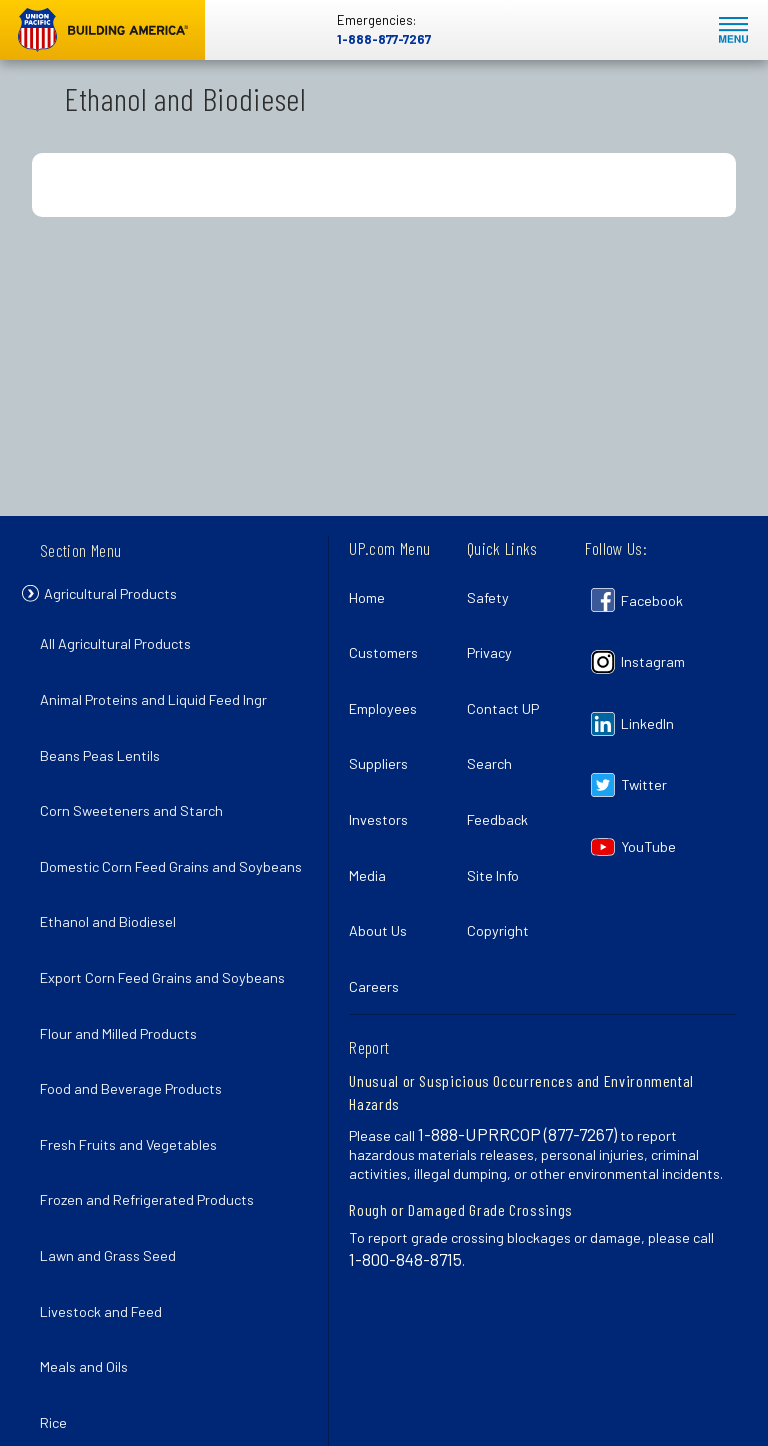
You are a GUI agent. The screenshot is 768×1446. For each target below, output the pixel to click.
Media (373, 809)
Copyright (504, 852)
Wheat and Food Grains (119, 1410)
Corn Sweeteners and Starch (137, 778)
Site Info (499, 809)
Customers (389, 634)
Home (373, 591)
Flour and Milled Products (124, 974)
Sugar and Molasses (109, 1323)
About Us (384, 852)
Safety (494, 591)
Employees (389, 678)
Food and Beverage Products (137, 1018)
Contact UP (509, 678)
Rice (59, 1280)
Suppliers (384, 721)
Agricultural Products (125, 601)
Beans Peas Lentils (106, 735)
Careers (380, 896)
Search (495, 721)
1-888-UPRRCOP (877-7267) (517, 1038)
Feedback (503, 765)
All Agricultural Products (121, 647)
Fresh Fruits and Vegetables (134, 1061)
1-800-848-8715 (405, 1163)
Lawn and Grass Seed (114, 1149)
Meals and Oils (90, 1236)
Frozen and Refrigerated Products (153, 1105)
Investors (384, 765)
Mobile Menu (733, 30)
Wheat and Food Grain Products (146, 1367)
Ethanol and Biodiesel (114, 887)
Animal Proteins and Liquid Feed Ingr (159, 691)
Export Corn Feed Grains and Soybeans (168, 931)
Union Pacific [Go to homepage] (102, 30)
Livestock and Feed (107, 1192)
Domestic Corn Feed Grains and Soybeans (144, 833)
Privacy (495, 634)
